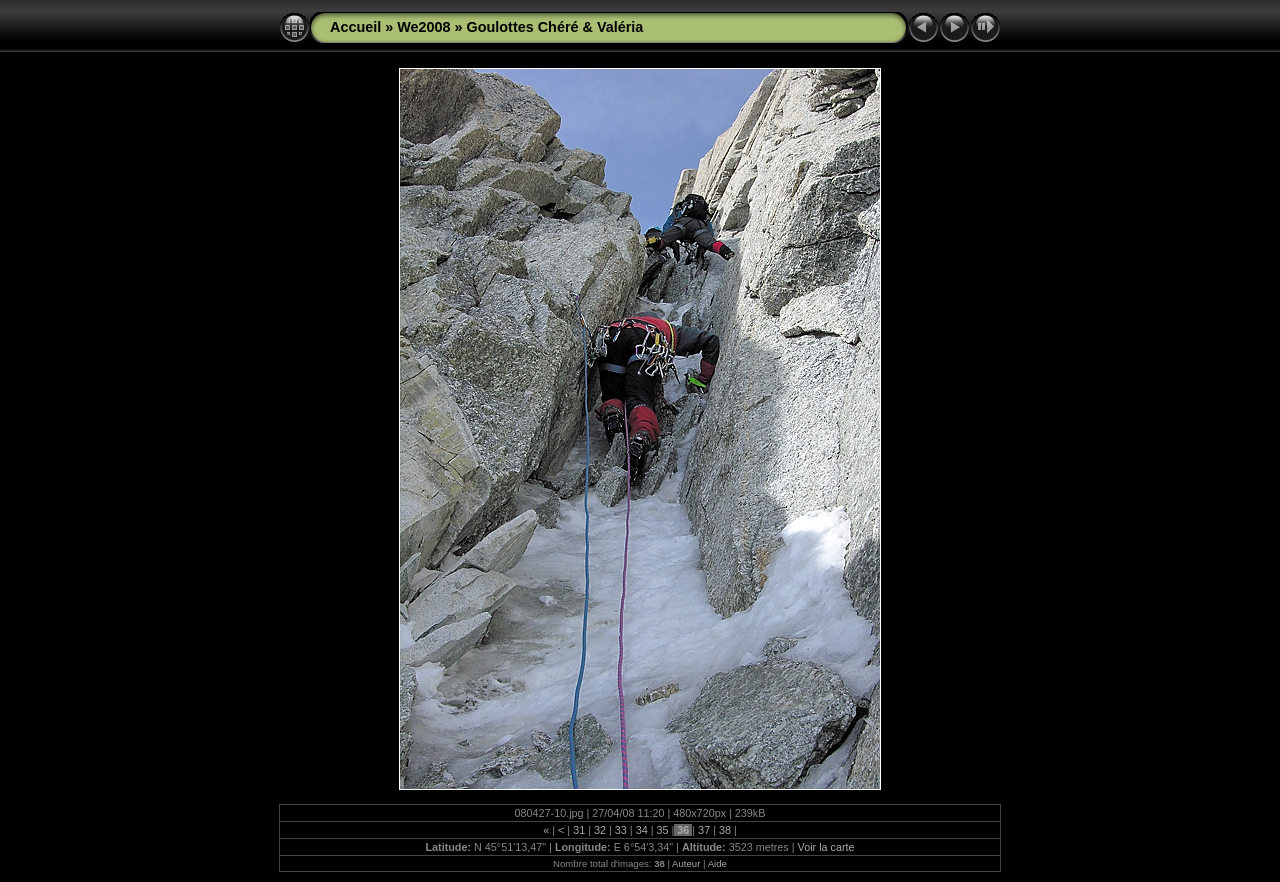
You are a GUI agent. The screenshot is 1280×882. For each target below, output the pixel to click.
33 (621, 830)
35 (662, 830)
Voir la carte (826, 847)
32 (600, 830)
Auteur (686, 863)
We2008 (423, 27)
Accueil (355, 27)
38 (725, 830)
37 (704, 830)
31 (579, 830)
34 (642, 830)
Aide (717, 863)
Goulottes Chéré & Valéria (555, 27)
